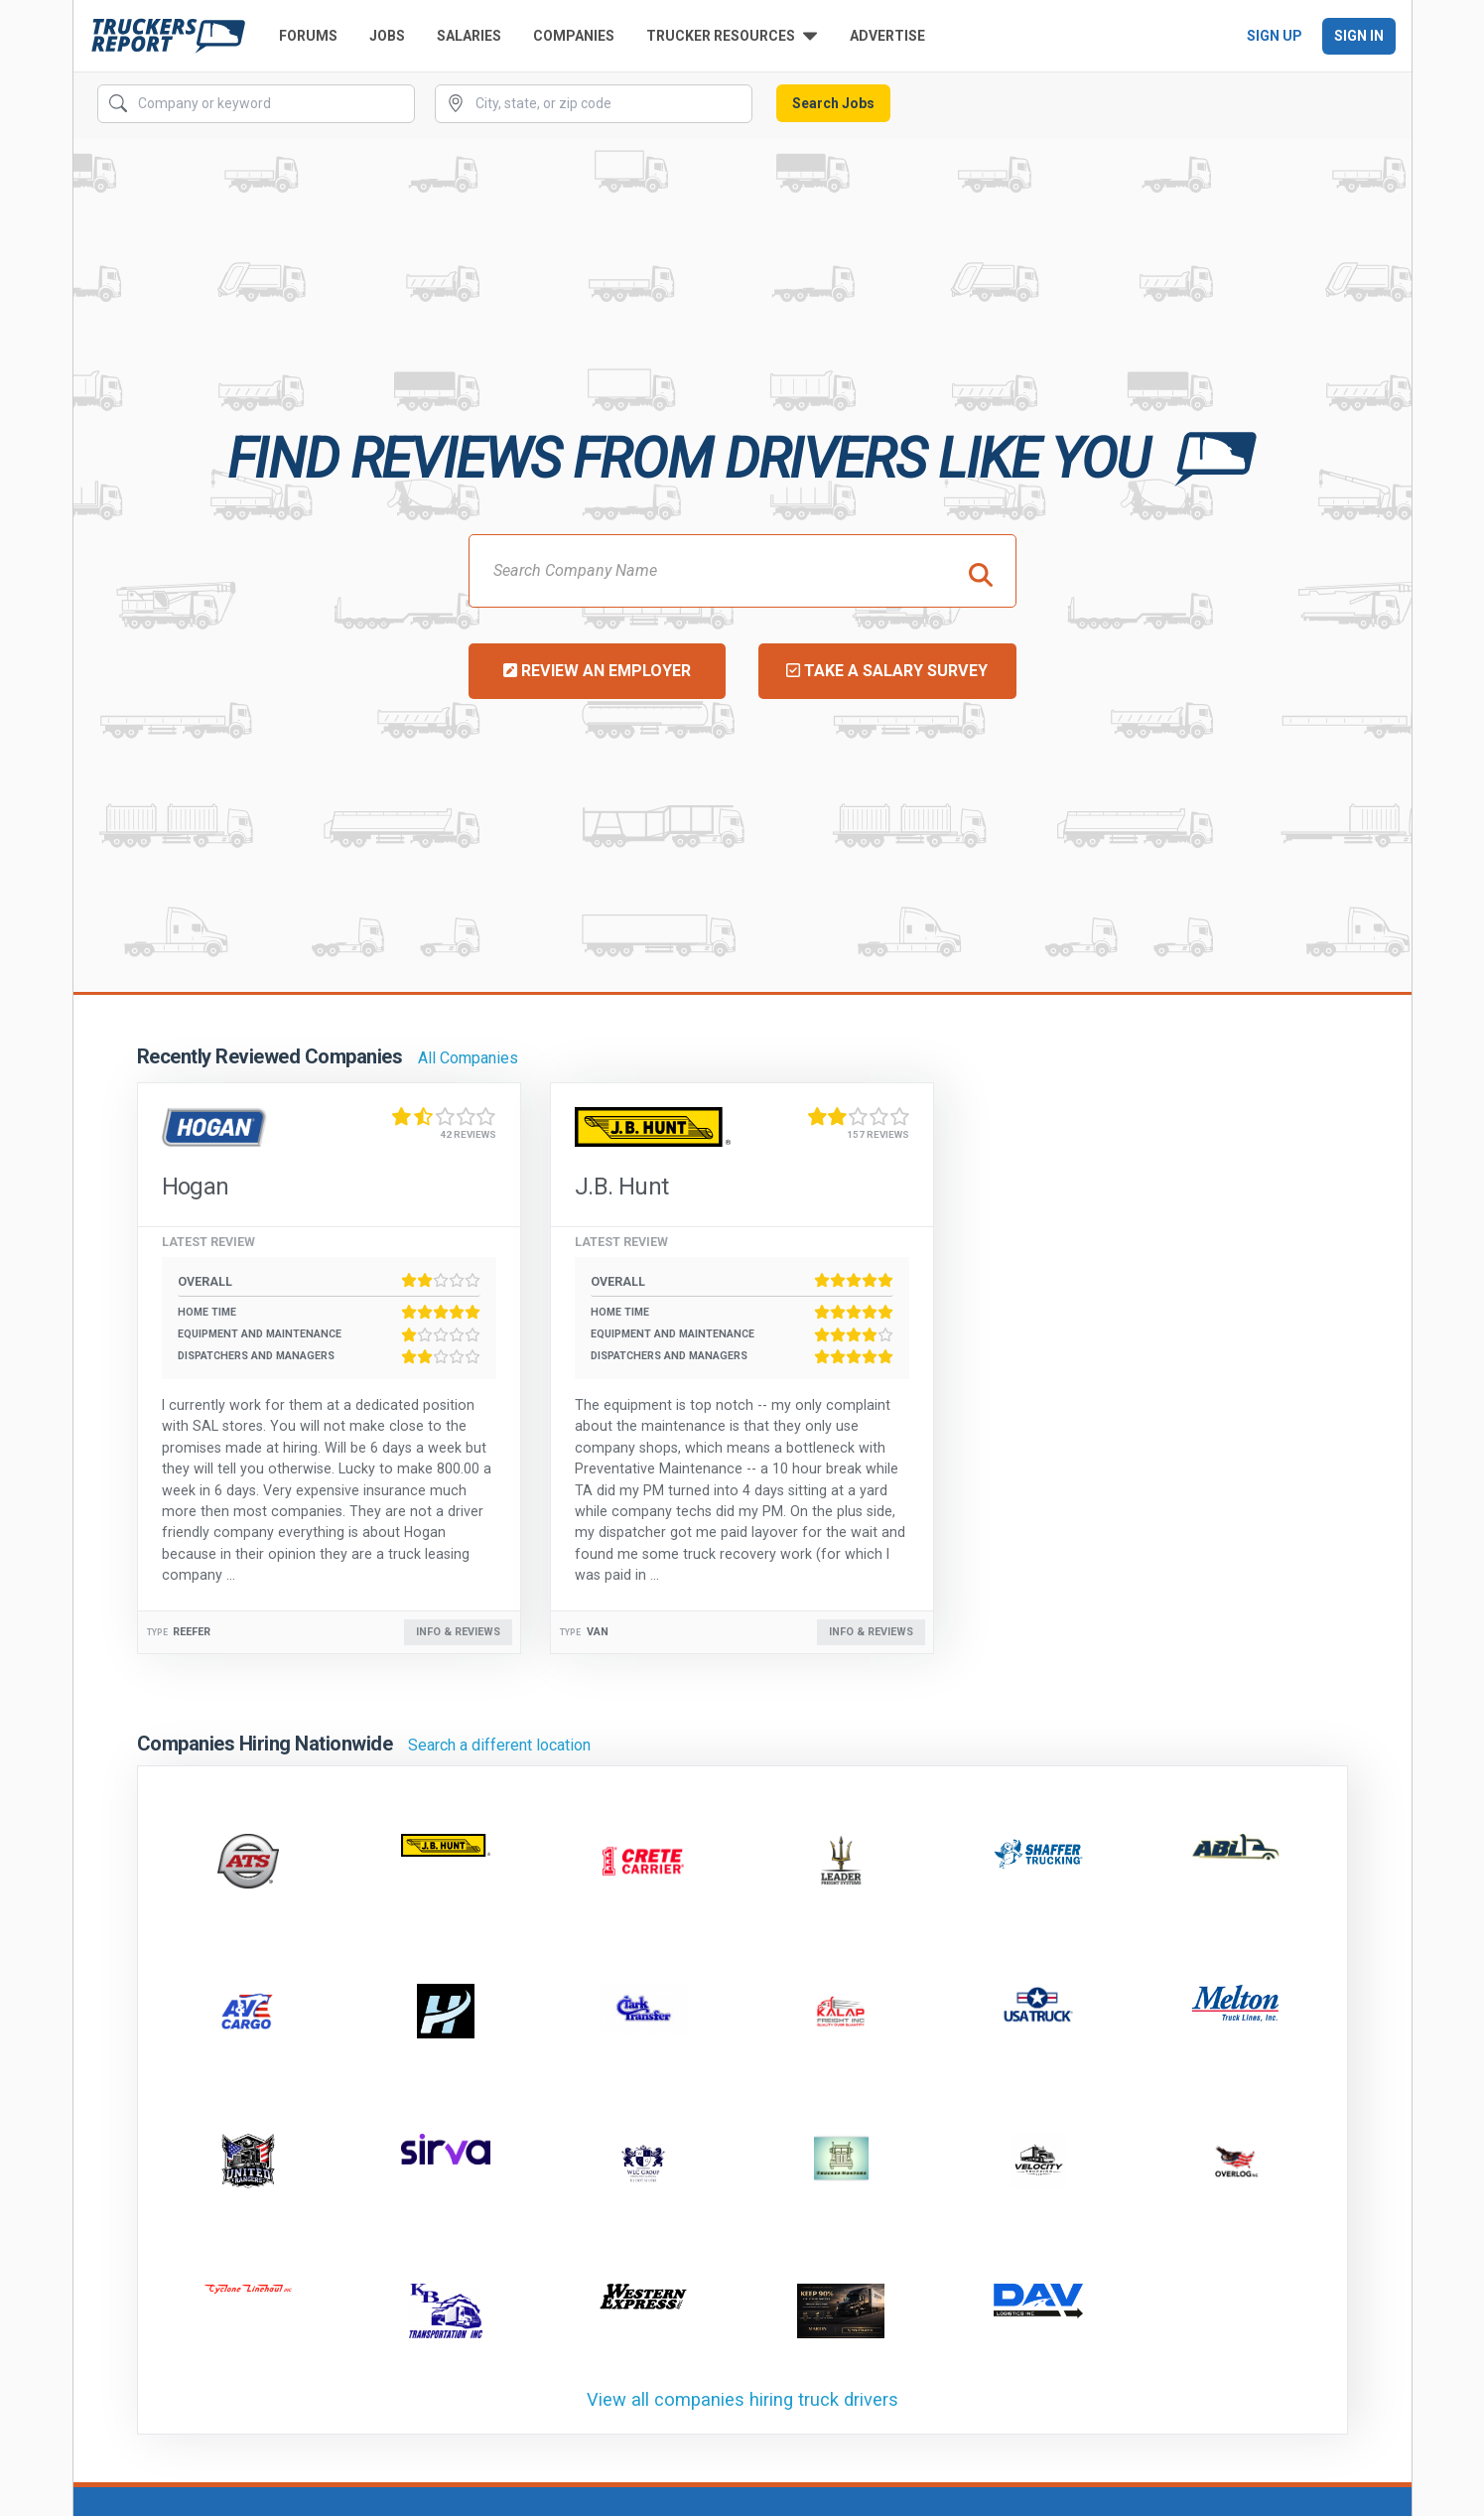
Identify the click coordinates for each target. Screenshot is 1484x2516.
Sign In (1359, 36)
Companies (573, 36)
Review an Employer (597, 670)
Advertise (887, 36)
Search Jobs (833, 103)
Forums (308, 36)
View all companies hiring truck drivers (742, 2399)
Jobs (387, 36)
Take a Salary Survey (887, 670)
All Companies (468, 1057)
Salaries (469, 36)
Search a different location (499, 1745)
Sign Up (1274, 36)
